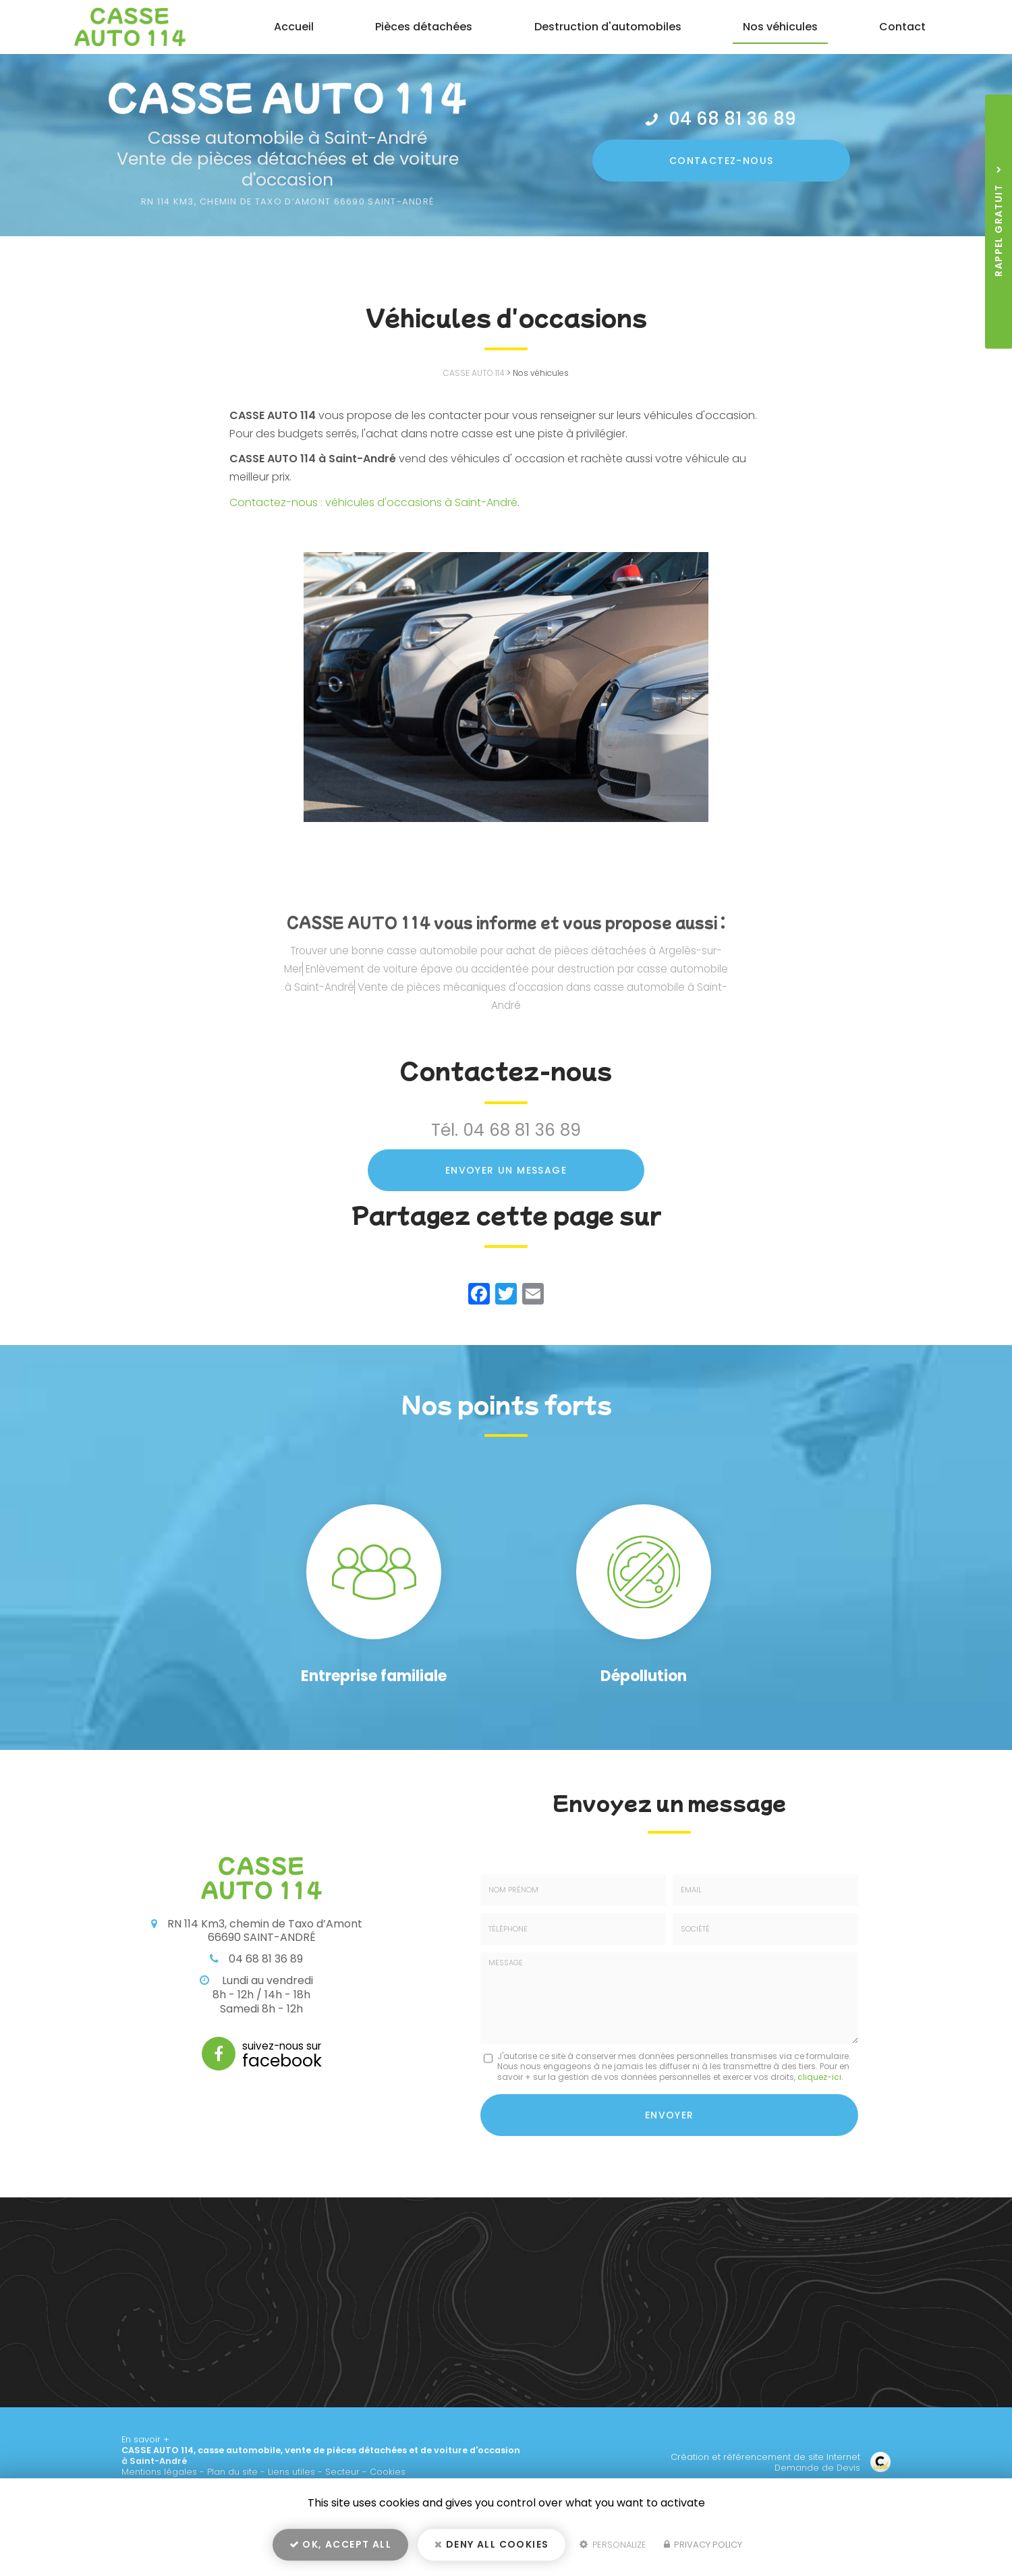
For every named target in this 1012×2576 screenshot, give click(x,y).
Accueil (296, 26)
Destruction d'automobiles (609, 26)
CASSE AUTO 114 (474, 373)
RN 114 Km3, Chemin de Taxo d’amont (287, 201)
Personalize (613, 2546)
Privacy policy (703, 2546)
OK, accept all (340, 2546)
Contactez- (721, 159)
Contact (903, 26)
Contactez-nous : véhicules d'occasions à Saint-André (373, 502)
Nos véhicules (780, 26)
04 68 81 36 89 (732, 119)
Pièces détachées (426, 26)
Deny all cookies (491, 2546)
